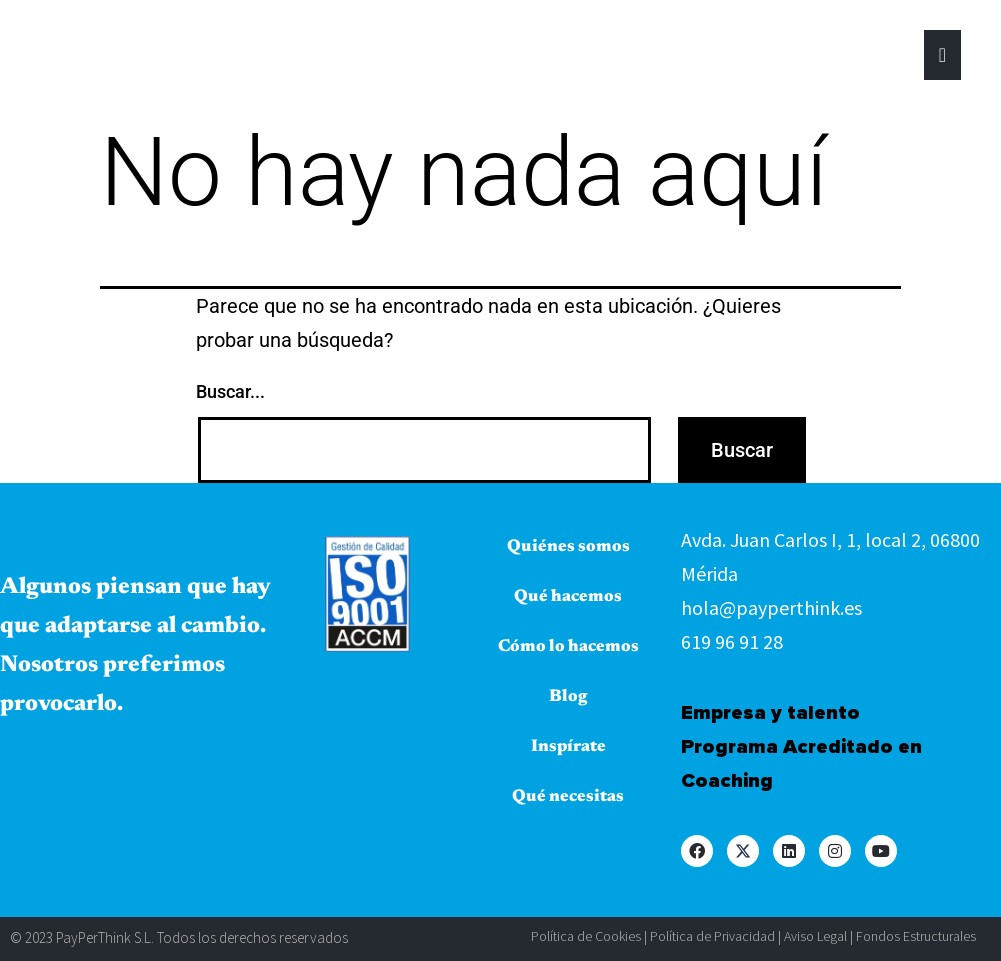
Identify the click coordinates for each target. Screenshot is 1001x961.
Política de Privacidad (712, 936)
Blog (568, 697)
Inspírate (568, 747)
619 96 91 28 (732, 641)
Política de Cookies (586, 936)
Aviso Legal (815, 936)
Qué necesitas (568, 797)
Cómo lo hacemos (568, 647)
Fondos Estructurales (916, 936)
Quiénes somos (568, 547)
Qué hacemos (568, 597)
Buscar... (230, 391)
